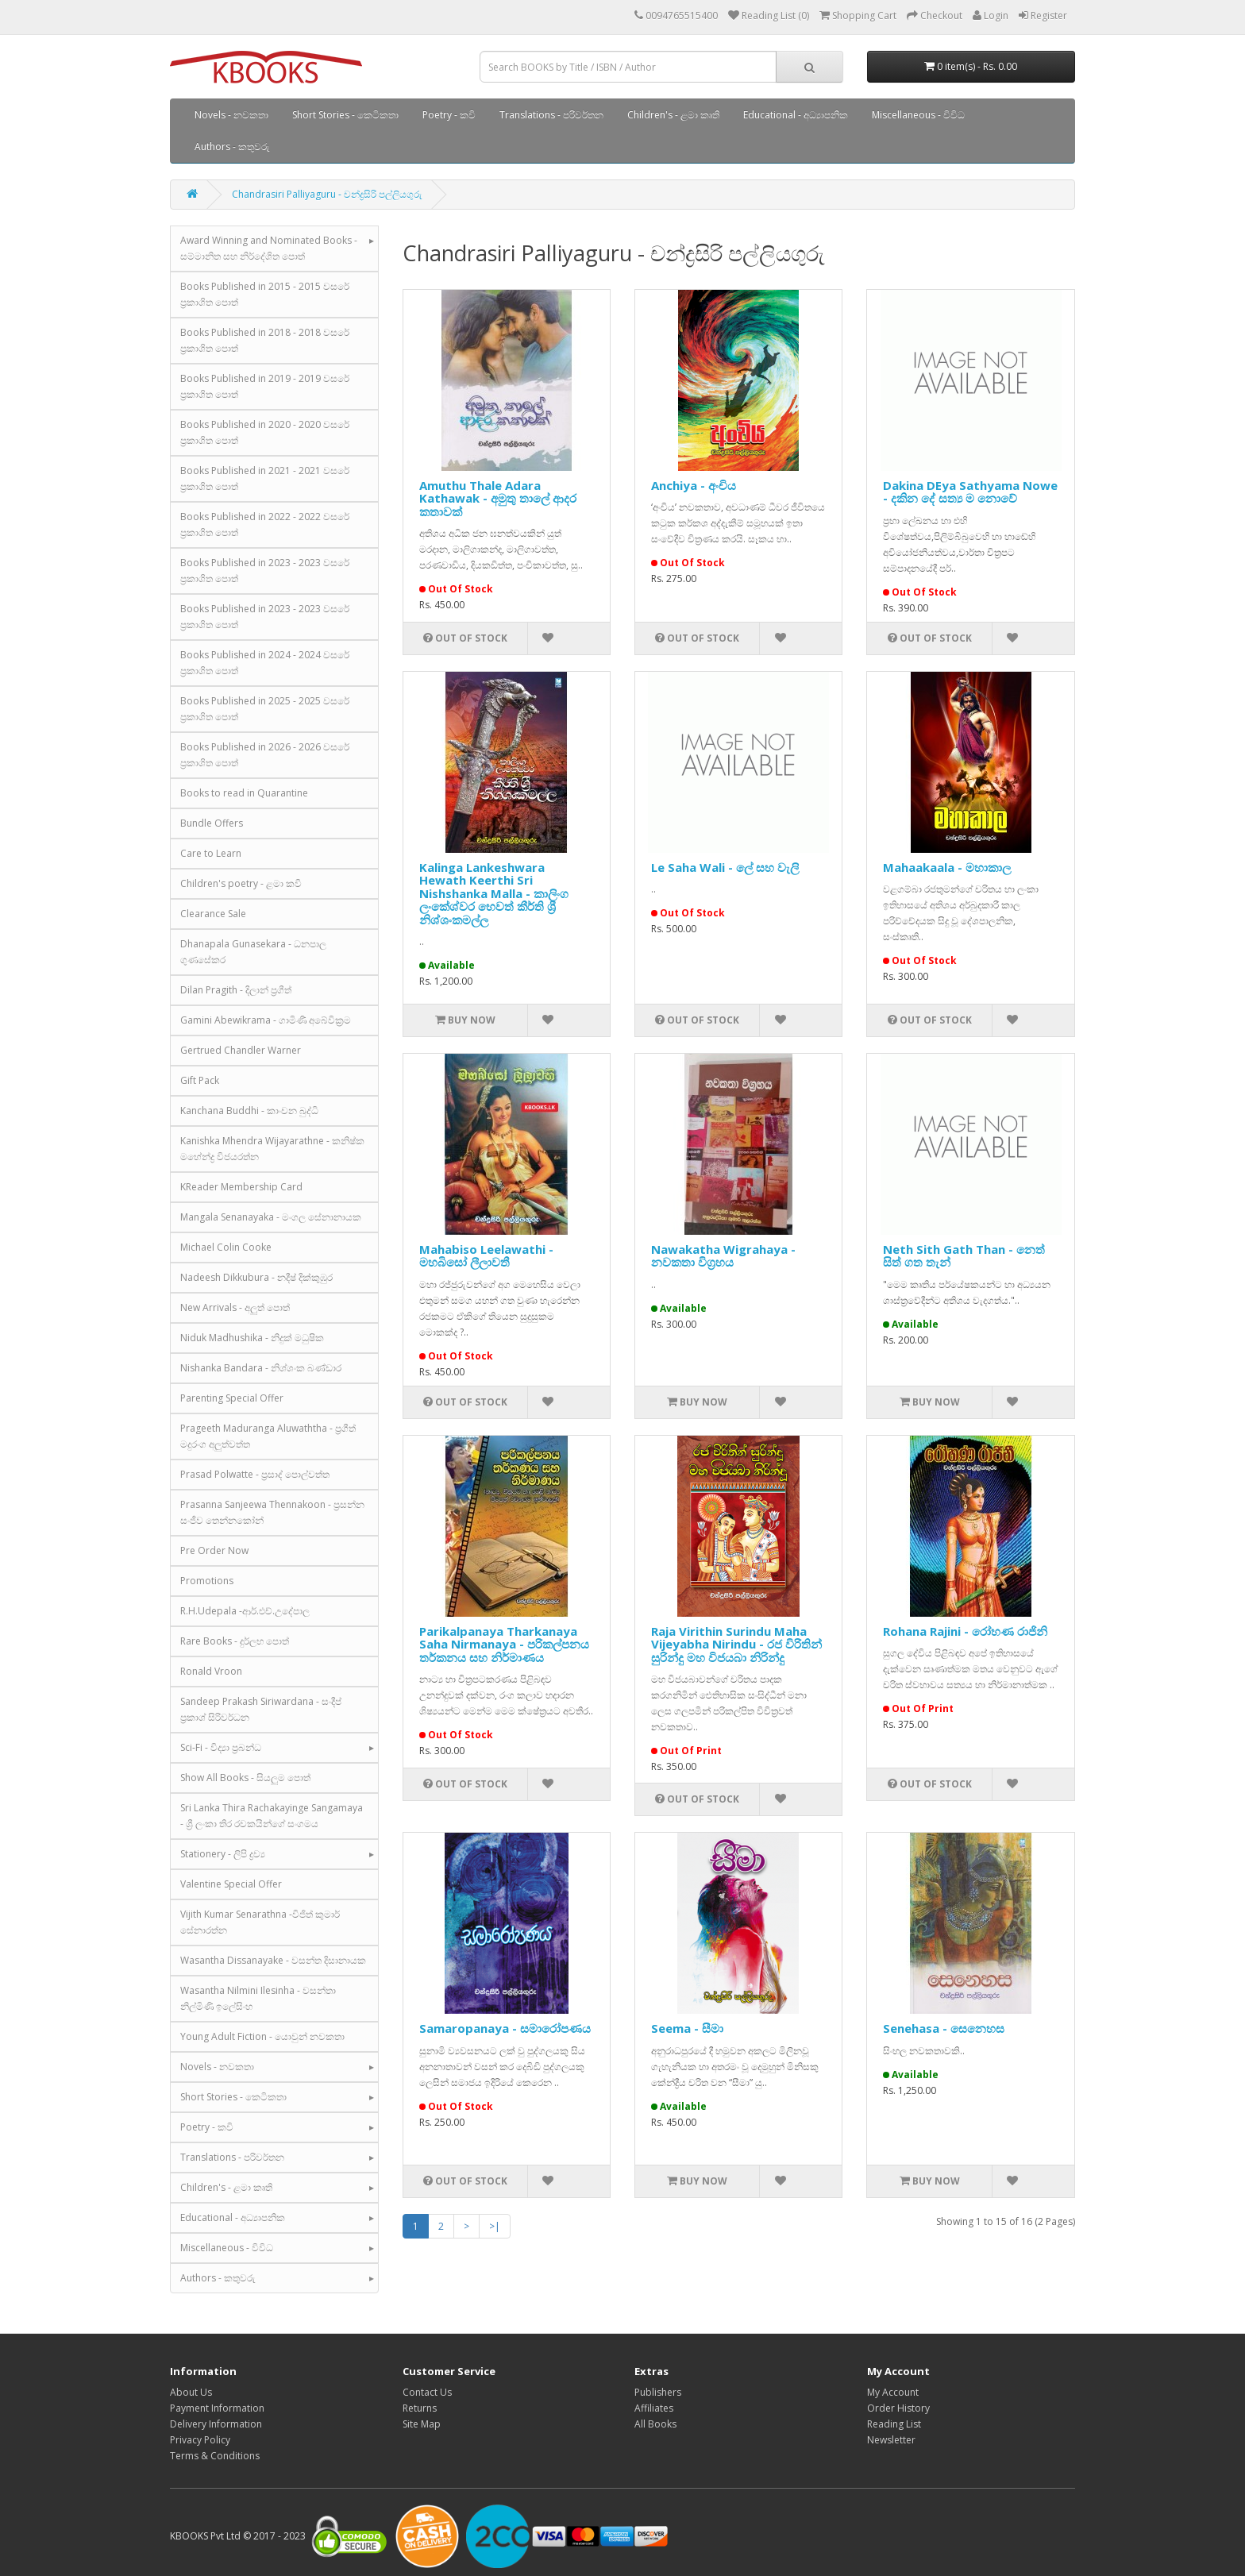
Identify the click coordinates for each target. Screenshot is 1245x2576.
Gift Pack (199, 1080)
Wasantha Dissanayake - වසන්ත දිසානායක (273, 1960)
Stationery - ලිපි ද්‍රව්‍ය (222, 1854)
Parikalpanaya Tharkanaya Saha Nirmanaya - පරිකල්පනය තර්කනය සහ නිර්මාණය (504, 1644)
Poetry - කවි (449, 114)
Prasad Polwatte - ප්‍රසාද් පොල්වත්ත (255, 1474)
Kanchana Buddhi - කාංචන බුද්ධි (249, 1110)
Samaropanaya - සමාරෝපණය (505, 2028)
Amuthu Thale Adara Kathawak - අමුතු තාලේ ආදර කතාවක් (497, 498)
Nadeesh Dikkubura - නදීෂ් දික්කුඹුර (256, 1277)
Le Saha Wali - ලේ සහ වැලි (725, 867)
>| (494, 2226)
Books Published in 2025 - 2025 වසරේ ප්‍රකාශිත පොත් (264, 708)
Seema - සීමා (687, 2028)
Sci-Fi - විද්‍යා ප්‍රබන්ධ (220, 1747)
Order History (898, 2408)
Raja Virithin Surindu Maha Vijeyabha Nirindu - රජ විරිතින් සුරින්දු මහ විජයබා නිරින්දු (736, 1644)
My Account (893, 2392)
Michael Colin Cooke (226, 1247)
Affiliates (653, 2408)
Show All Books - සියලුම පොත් (245, 1777)
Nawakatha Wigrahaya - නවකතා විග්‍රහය (723, 1256)
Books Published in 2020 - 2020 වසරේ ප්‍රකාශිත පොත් (264, 432)
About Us (191, 2392)
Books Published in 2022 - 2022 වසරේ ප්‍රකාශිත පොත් (264, 524)
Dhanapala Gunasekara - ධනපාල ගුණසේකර (253, 951)
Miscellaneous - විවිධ (918, 114)
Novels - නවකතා (231, 114)
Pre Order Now (214, 1550)
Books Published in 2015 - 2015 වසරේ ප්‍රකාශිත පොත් (264, 294)
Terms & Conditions (215, 2455)
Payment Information (217, 2408)
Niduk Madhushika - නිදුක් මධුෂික (252, 1337)
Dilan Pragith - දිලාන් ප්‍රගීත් (235, 990)
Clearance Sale (213, 913)
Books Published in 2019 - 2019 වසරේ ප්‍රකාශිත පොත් (264, 386)
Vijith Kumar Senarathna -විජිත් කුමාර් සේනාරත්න (260, 1922)
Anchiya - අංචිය (693, 485)
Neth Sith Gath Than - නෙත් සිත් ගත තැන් (964, 1256)
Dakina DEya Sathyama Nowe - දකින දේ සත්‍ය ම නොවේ (970, 492)
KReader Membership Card (241, 1187)
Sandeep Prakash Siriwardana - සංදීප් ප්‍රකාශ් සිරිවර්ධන (260, 1709)
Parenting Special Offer (231, 1398)
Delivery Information (216, 2424)
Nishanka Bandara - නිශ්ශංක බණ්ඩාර (260, 1368)
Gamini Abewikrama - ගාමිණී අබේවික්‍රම (265, 1020)
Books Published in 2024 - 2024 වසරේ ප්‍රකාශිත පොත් (264, 662)
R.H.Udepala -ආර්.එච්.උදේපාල (245, 1611)
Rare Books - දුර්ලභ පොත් (234, 1641)
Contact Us (427, 2392)
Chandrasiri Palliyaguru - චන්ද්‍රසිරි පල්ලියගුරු (327, 194)
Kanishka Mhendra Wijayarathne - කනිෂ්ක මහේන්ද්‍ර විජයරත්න (272, 1148)
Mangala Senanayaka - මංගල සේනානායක (270, 1217)
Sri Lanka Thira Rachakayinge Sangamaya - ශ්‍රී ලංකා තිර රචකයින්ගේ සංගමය (271, 1815)
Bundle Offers (211, 823)
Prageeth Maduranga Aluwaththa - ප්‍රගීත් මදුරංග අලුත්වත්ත (268, 1436)
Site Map (422, 2424)
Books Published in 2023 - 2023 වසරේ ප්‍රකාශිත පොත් (264, 570)
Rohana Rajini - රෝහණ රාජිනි (965, 1631)
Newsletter (891, 2440)
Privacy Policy (200, 2440)
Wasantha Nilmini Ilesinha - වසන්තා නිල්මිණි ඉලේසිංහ (258, 1998)
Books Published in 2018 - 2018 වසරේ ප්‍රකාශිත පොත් (264, 340)
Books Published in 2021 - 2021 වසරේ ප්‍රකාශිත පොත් (264, 478)
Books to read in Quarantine (244, 793)
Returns (420, 2408)
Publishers (657, 2392)
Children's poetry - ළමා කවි (241, 883)
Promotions (206, 1580)
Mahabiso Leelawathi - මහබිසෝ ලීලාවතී (486, 1256)
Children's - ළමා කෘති (673, 114)
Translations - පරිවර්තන (551, 114)
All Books (655, 2424)
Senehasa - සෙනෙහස (943, 2028)
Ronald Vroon (211, 1671)
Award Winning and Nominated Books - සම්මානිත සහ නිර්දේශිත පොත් (268, 248)
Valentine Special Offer (231, 1884)
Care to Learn (210, 853)
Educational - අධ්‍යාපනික (795, 114)
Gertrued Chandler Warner (240, 1050)
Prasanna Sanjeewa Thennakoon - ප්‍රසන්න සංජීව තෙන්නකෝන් (272, 1512)
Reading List (894, 2424)
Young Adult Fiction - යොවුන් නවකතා (262, 2036)
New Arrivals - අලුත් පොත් (235, 1307)
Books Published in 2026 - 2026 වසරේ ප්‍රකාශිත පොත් (264, 754)
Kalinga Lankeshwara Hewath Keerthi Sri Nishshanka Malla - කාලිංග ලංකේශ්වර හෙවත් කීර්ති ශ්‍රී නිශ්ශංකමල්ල (494, 893)
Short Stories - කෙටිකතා (345, 114)
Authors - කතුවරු (232, 146)
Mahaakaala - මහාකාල (947, 867)
